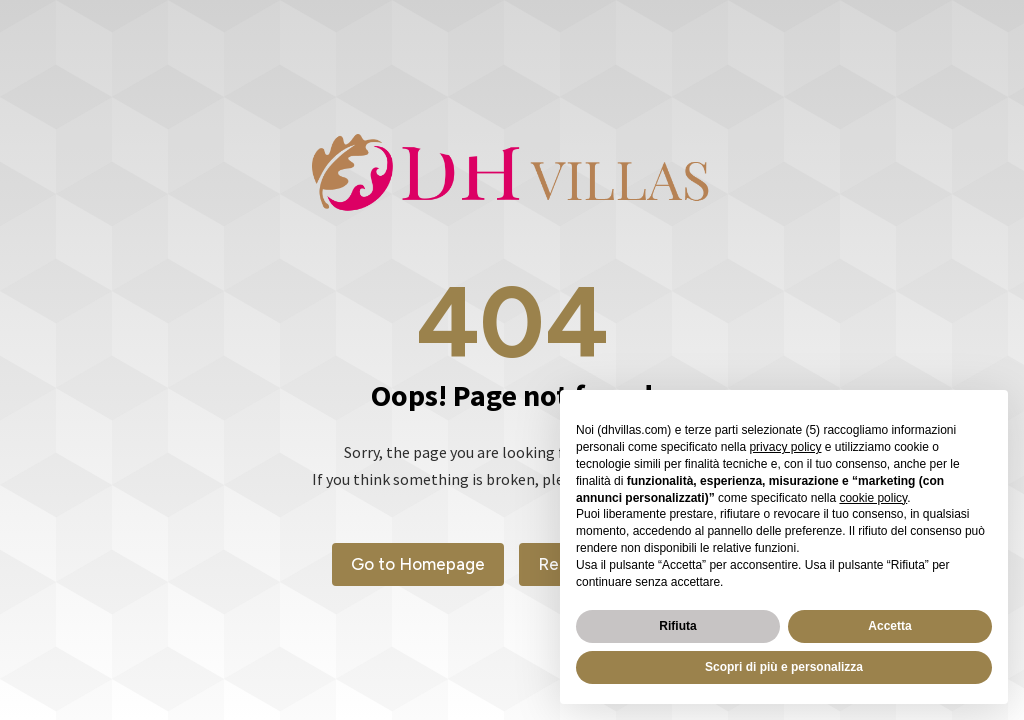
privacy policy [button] (785, 447)
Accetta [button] (889, 626)
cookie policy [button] (873, 498)
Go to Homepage (418, 564)
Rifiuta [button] (677, 626)
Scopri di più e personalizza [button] (784, 667)
